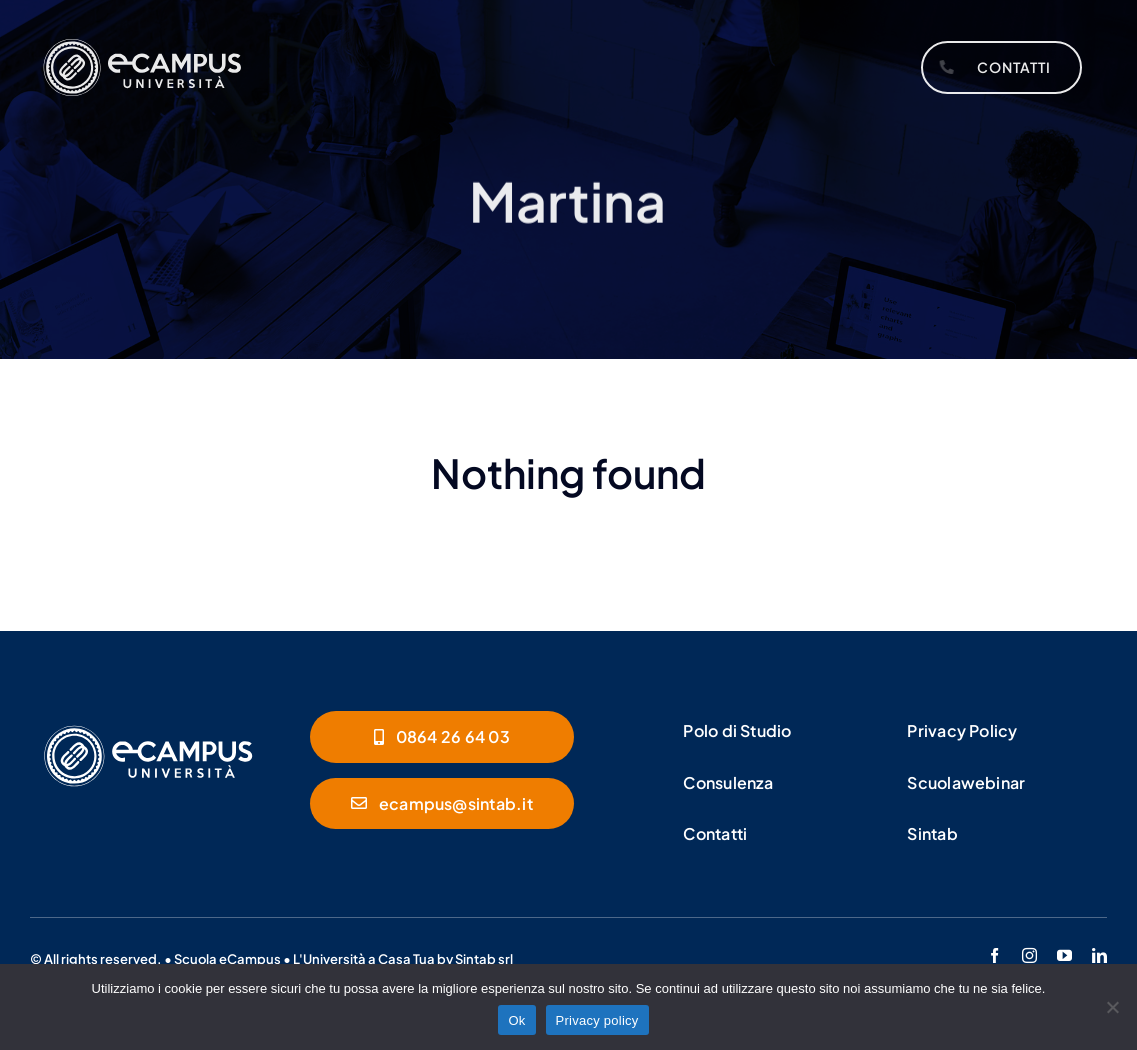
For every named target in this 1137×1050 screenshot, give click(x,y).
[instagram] (1029, 955)
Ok (516, 1020)
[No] (1112, 1007)
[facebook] (994, 955)
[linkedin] (1099, 955)
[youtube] (1064, 955)
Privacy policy (597, 1020)
